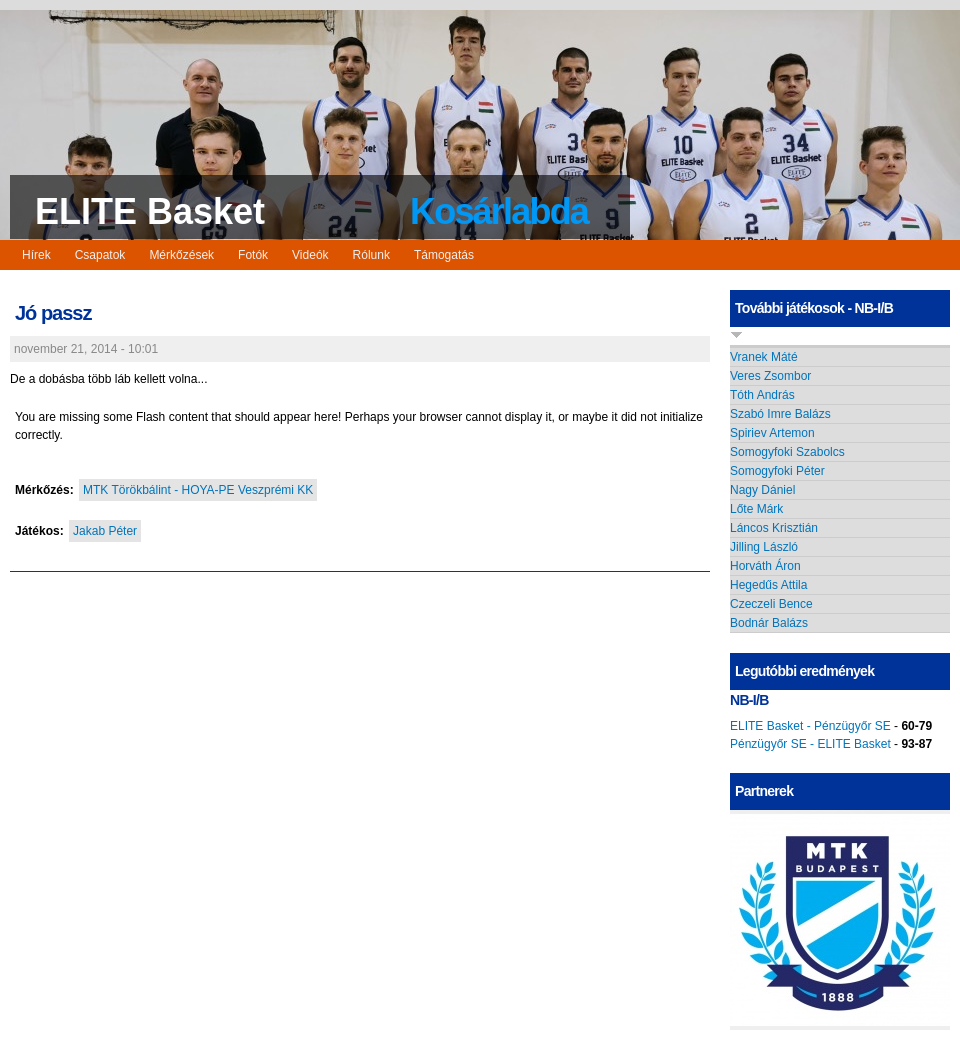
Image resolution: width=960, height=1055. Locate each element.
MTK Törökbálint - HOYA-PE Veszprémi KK (198, 490)
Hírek (36, 255)
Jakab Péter (105, 531)
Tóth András (762, 395)
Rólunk (371, 255)
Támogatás (444, 255)
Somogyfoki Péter (777, 471)
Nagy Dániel (762, 490)
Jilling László (764, 547)
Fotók (253, 255)
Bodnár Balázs (769, 623)
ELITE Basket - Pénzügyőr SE (810, 726)
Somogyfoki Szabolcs (787, 452)
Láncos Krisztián (774, 528)
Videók (310, 255)
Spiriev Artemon (772, 433)
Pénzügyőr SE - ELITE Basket (810, 744)
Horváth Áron (765, 566)
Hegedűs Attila (768, 585)
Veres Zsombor (770, 376)
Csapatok (100, 255)
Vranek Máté (764, 357)
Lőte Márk (756, 509)
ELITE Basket (150, 211)
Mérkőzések (181, 255)
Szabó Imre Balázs (780, 414)
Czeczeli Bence (771, 604)
